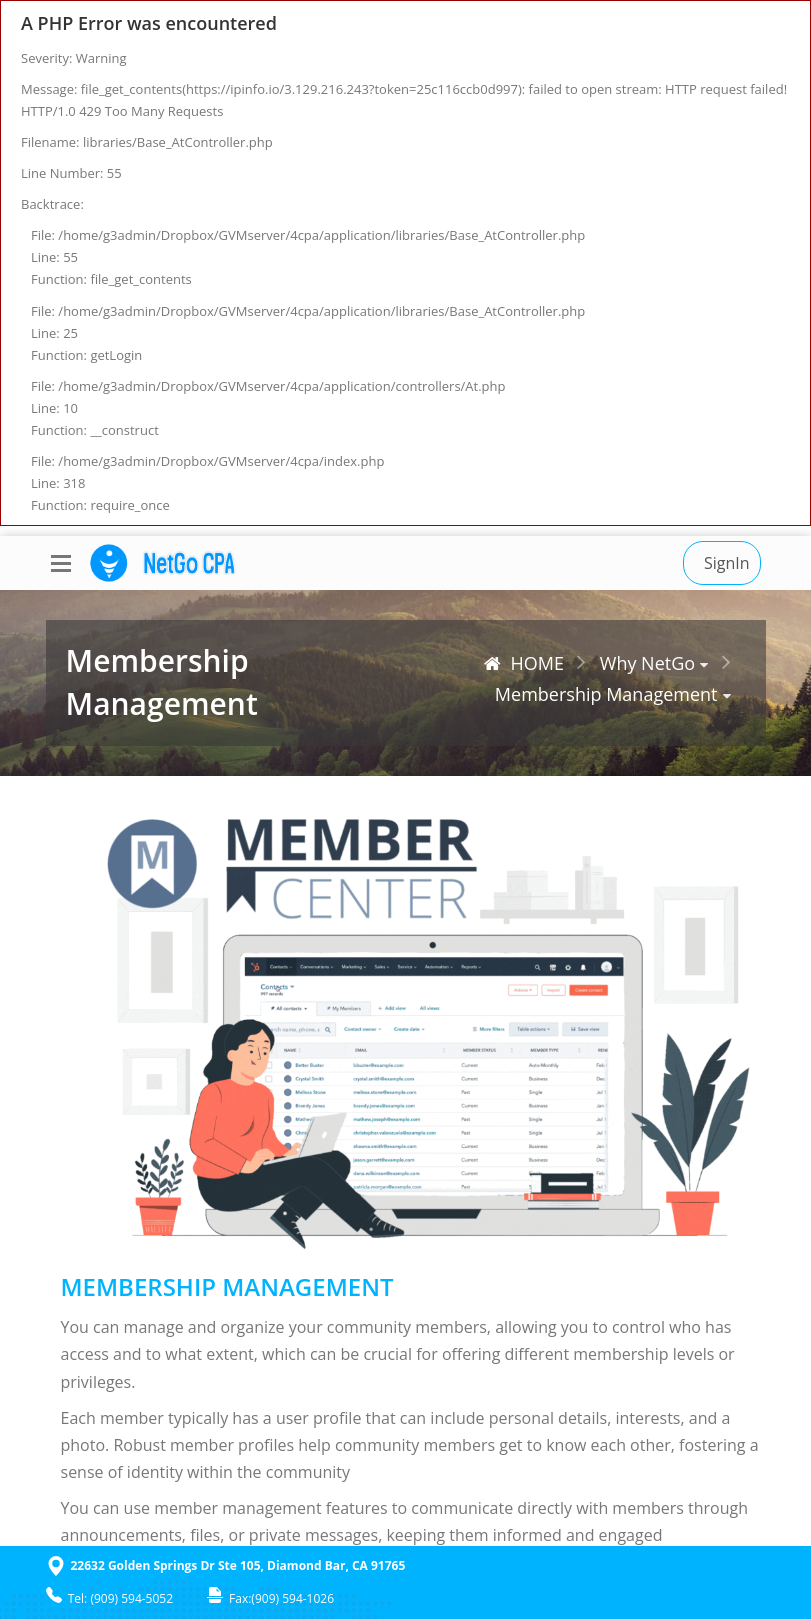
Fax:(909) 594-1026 (270, 1598)
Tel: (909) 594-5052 (110, 1598)
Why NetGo (647, 663)
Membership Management (606, 694)
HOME (524, 663)
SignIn (727, 563)
